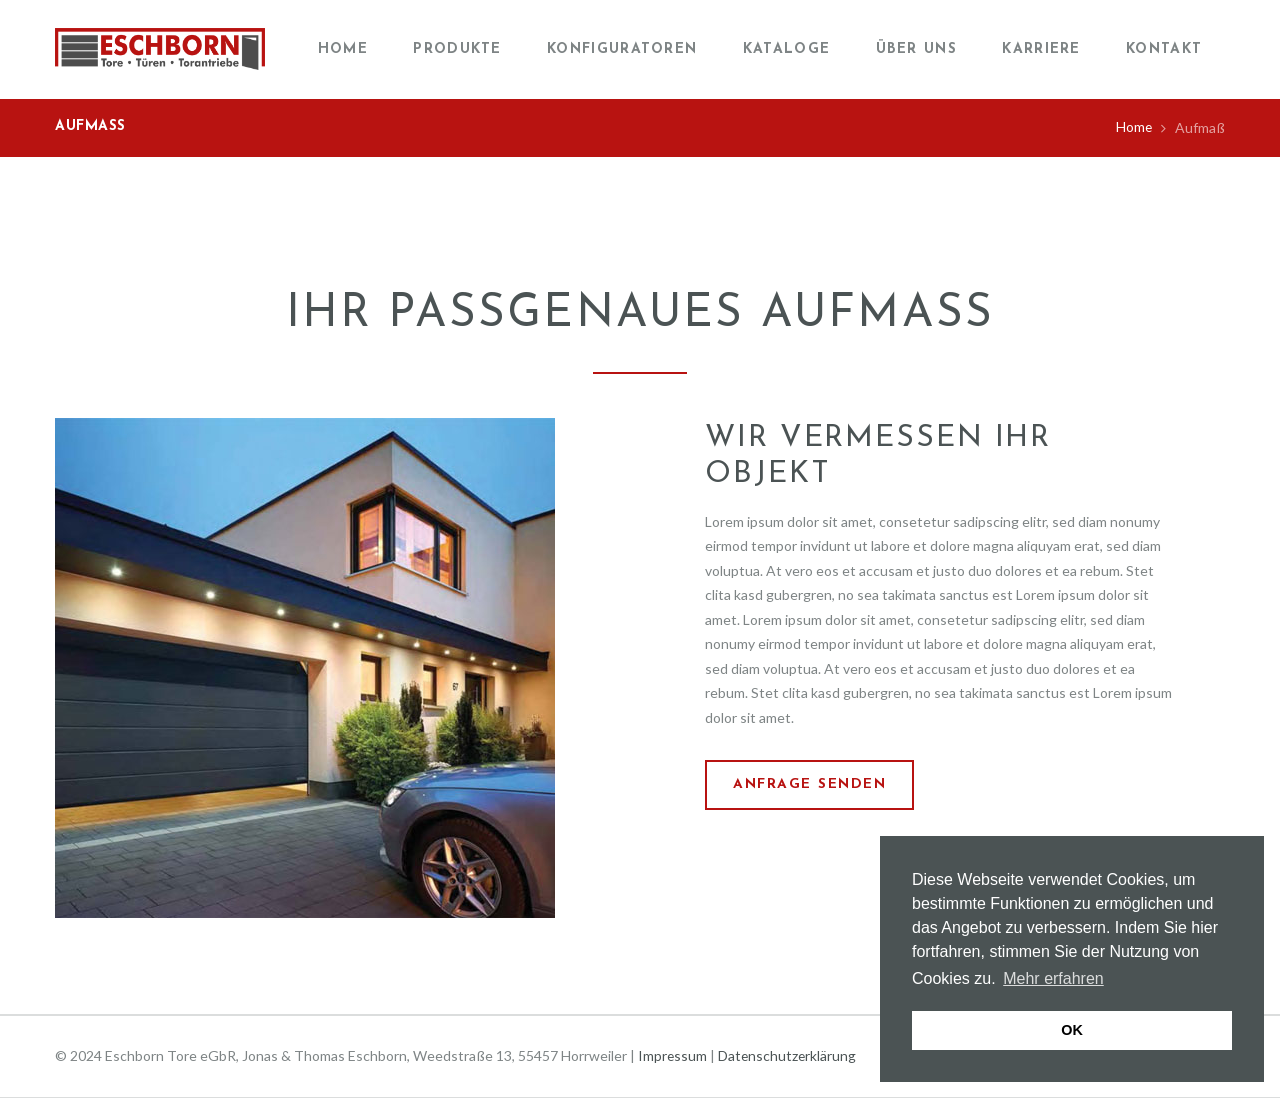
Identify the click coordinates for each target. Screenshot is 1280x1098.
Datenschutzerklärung (789, 1055)
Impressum (673, 1055)
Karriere (1041, 49)
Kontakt (1164, 49)
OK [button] (1072, 1030)
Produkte (457, 49)
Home (343, 49)
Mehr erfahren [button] (1053, 978)
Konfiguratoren (622, 49)
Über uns (916, 49)
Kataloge (786, 49)
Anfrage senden (811, 785)
